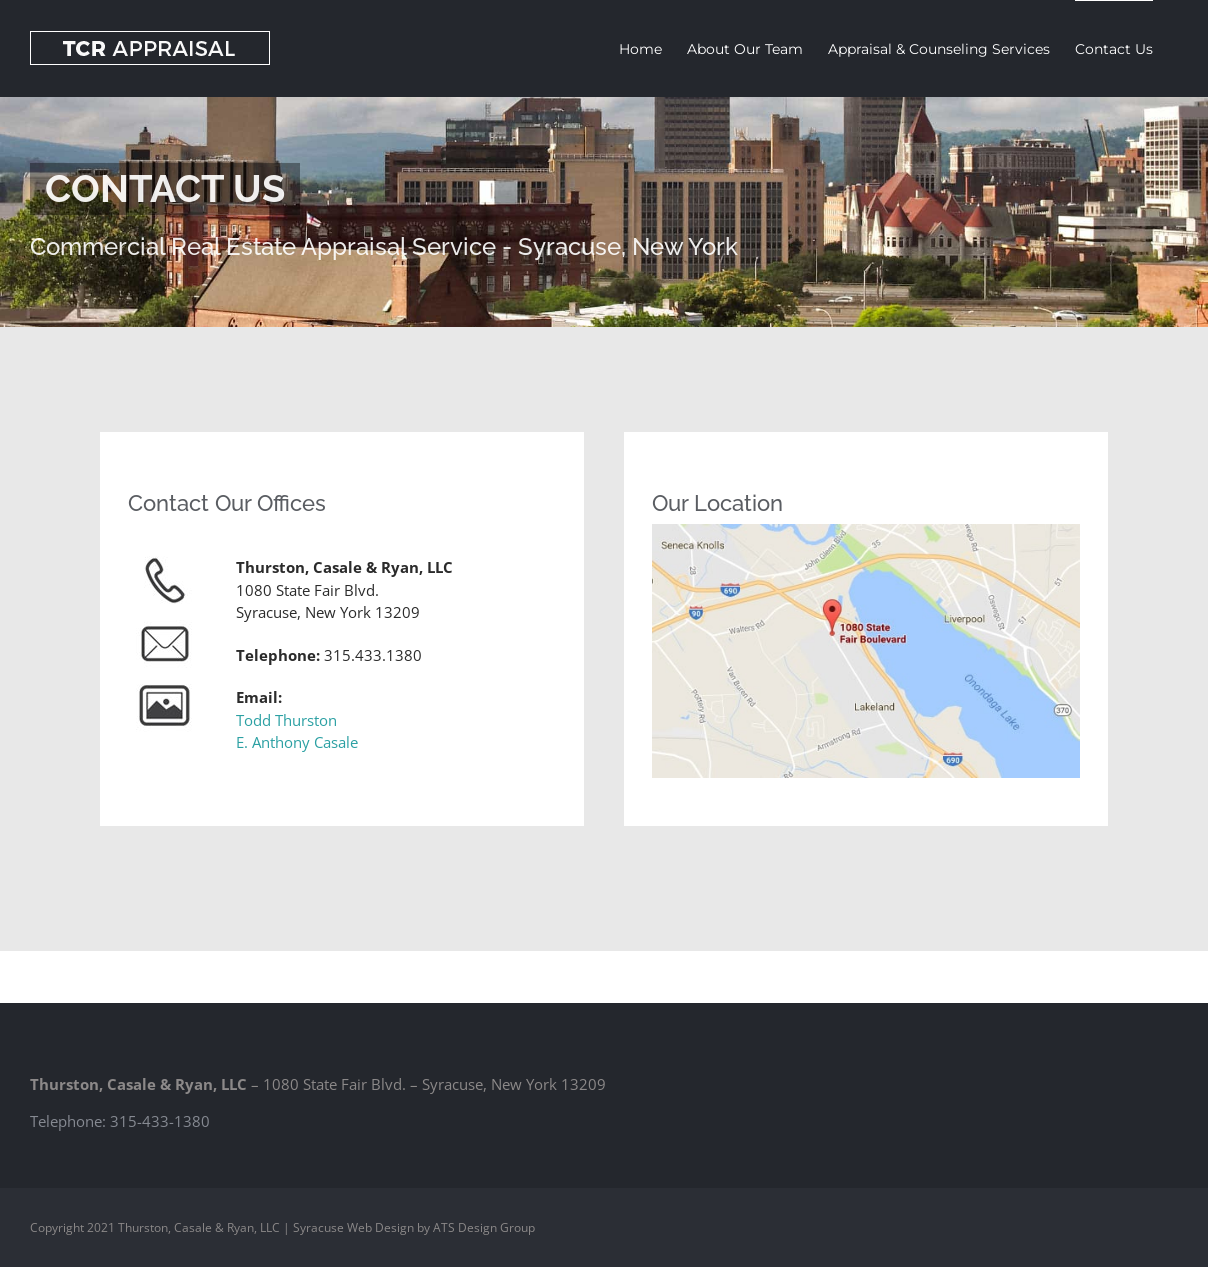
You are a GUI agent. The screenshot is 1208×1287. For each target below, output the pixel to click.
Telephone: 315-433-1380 (120, 1121)
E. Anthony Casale (297, 742)
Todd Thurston (286, 720)
